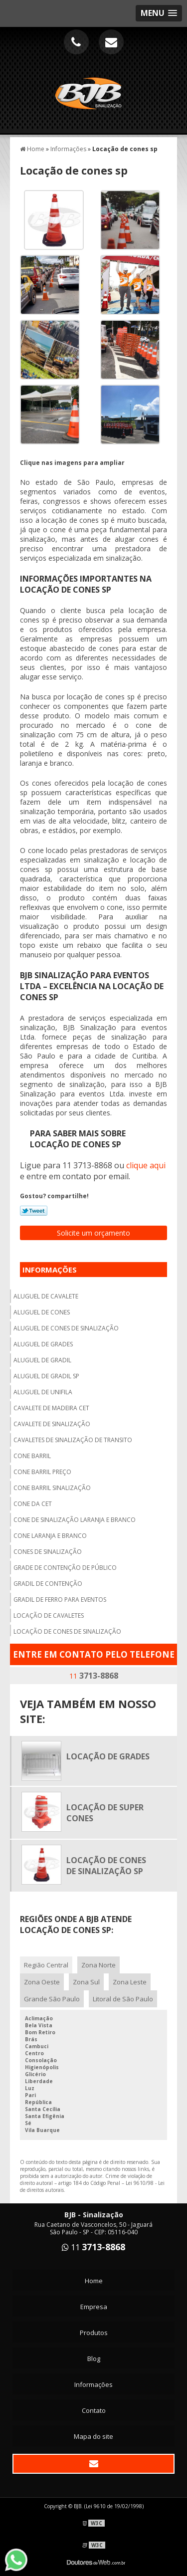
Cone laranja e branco (50, 1535)
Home (94, 2280)
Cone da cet (32, 1504)
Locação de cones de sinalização (67, 1631)
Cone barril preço (42, 1472)
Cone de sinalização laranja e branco (74, 1519)
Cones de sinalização (47, 1551)
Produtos (94, 2332)
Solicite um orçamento (93, 1233)
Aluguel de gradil (42, 1360)
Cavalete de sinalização (51, 1424)
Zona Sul (86, 1981)
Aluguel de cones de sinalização (66, 1328)
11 (93, 1675)
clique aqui (146, 1165)
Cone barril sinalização (52, 1488)
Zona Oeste (42, 1981)
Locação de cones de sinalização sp (106, 1866)
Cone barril (32, 1456)
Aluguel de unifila (42, 1392)
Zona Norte (98, 1964)
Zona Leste (130, 1981)
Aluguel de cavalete (45, 1296)
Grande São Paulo (52, 1998)
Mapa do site (93, 2436)
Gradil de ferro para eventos (59, 1599)
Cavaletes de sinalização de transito (72, 1440)
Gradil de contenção (47, 1583)
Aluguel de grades (43, 1344)
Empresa (93, 2306)
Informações (49, 1270)
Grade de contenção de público (65, 1567)
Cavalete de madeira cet (51, 1408)
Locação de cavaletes (48, 1615)
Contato (94, 2410)
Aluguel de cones (41, 1312)
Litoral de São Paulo (123, 1998)
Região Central (46, 1964)
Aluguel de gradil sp (46, 1376)
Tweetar (33, 1211)
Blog (93, 2358)
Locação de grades (108, 1756)
